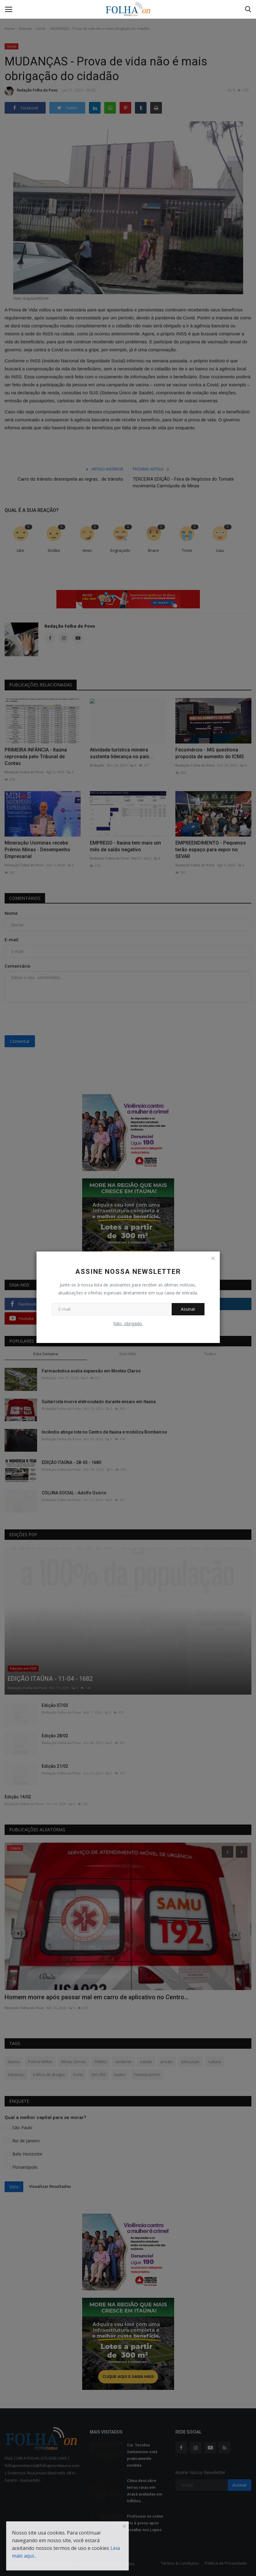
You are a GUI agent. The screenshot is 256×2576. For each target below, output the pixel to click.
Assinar (188, 1309)
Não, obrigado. (128, 1323)
